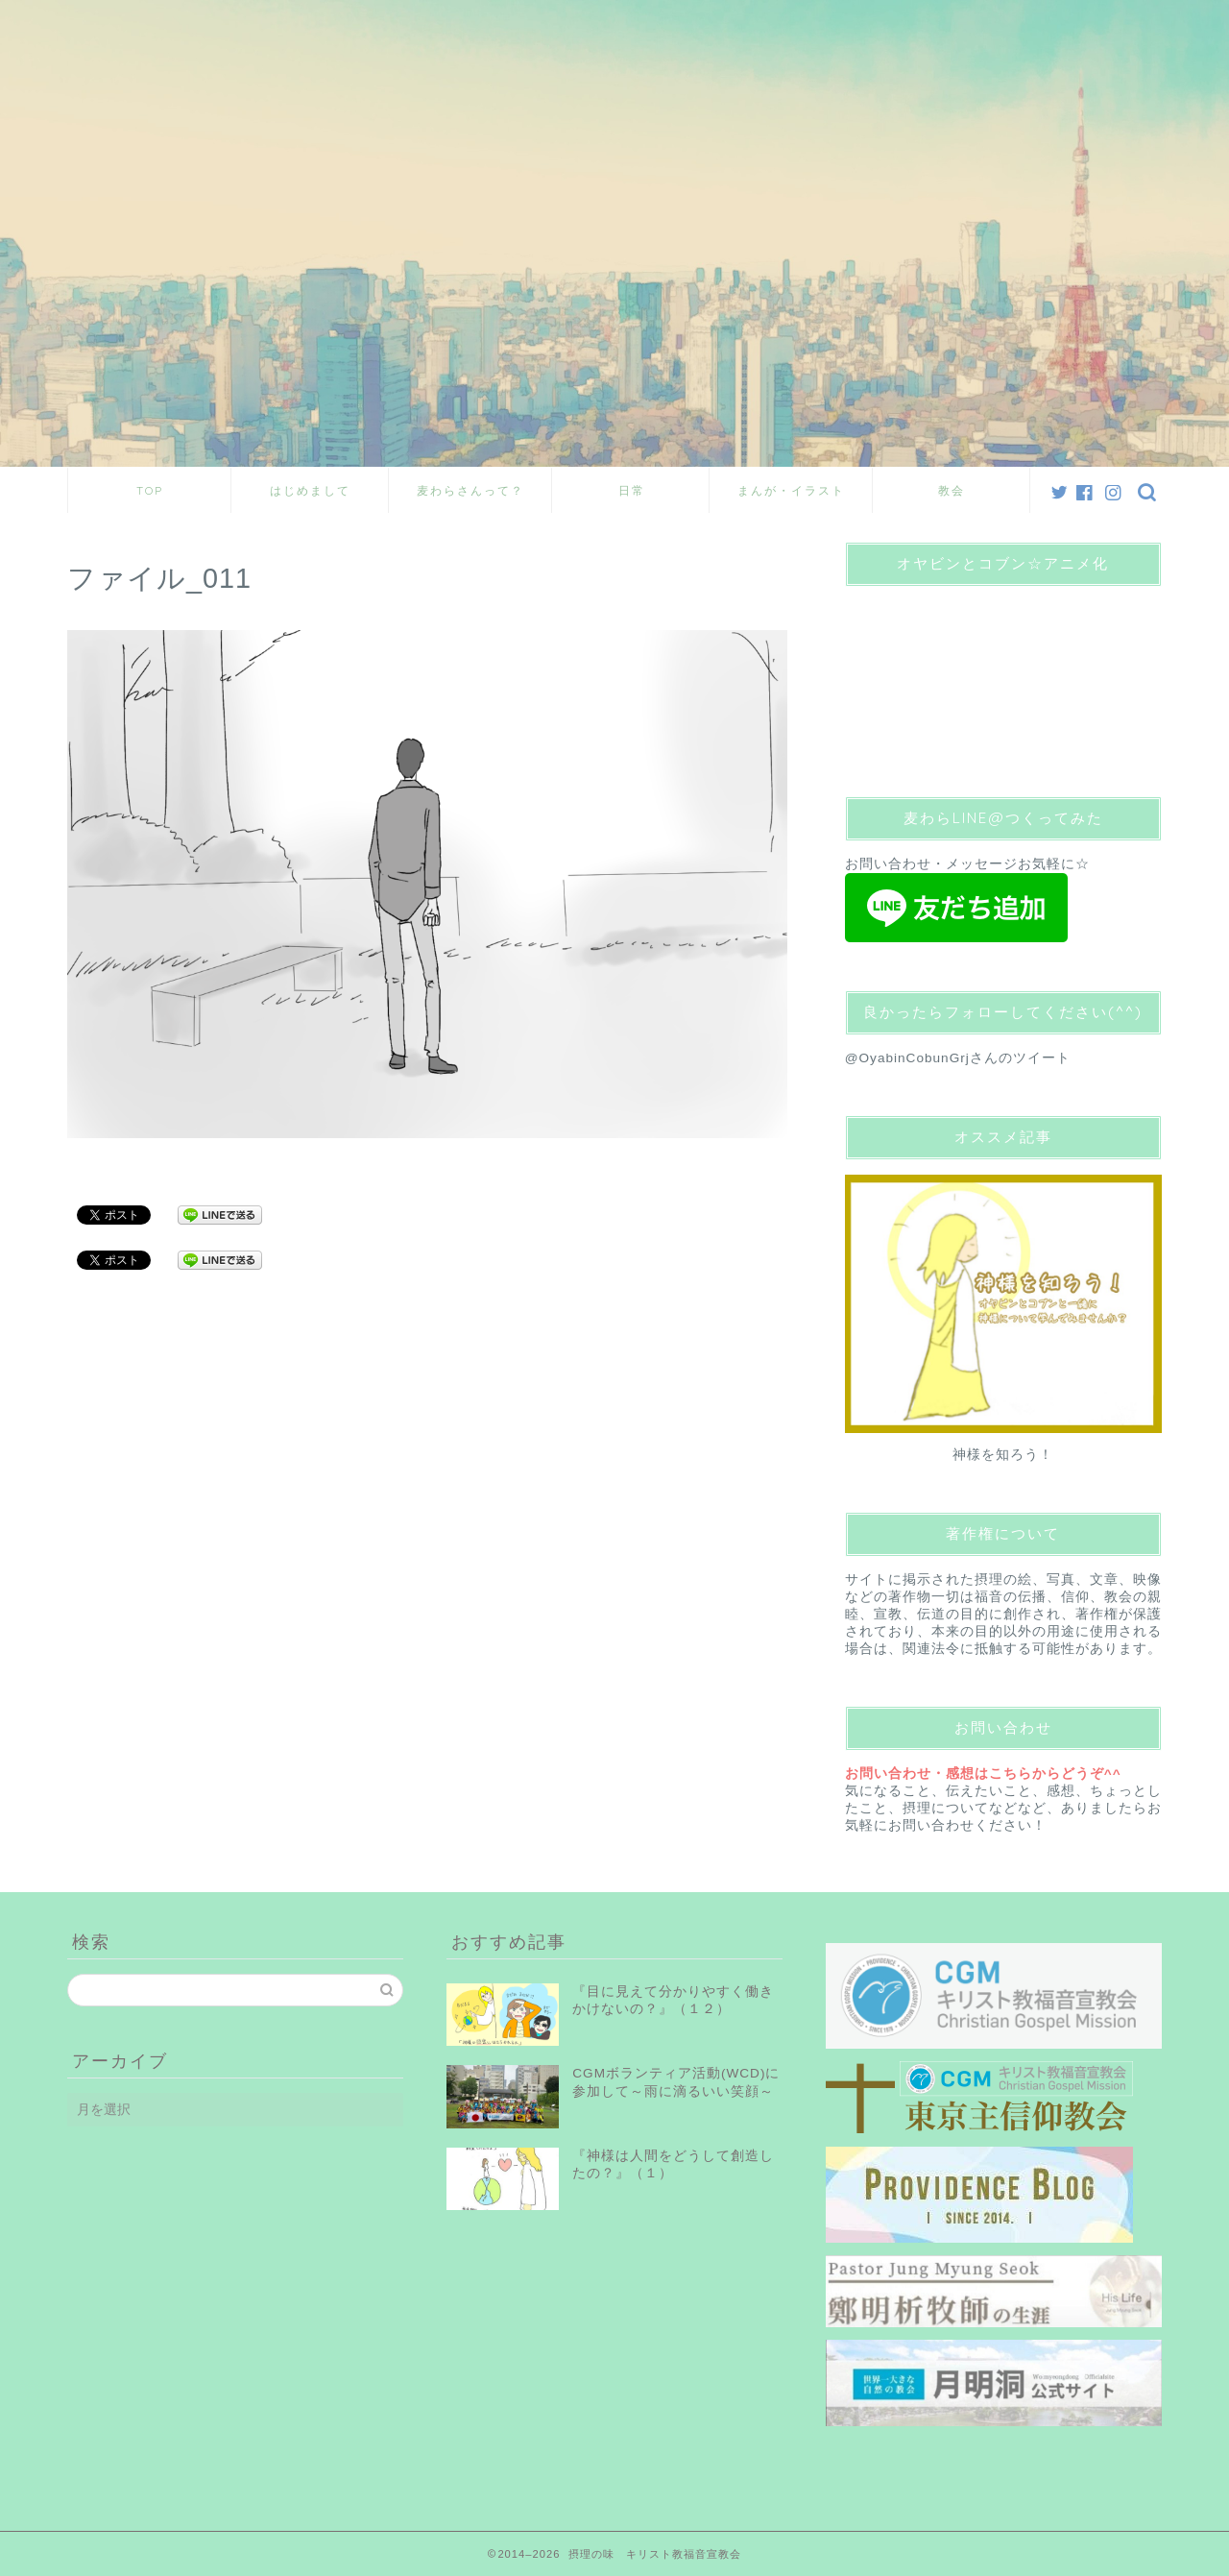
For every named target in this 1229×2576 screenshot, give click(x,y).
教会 (951, 490)
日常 (631, 490)
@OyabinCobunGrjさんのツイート (958, 1058)
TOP (149, 490)
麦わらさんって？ (470, 490)
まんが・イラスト (791, 490)
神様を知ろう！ (1002, 1454)
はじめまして (310, 490)
